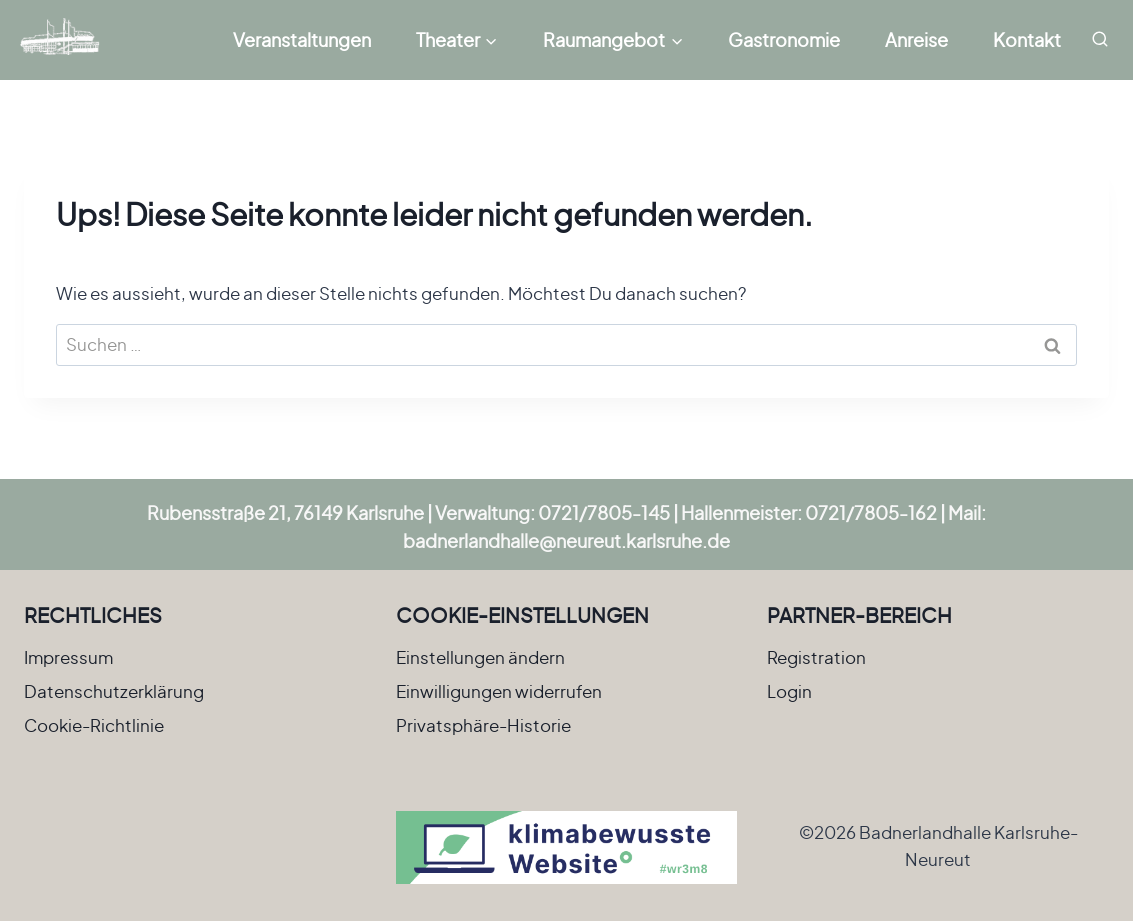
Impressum (68, 657)
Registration (816, 657)
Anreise (916, 39)
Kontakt (1027, 39)
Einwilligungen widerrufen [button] (499, 691)
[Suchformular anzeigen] (1100, 40)
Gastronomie (784, 39)
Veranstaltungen (302, 39)
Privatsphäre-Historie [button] (483, 725)
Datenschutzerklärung (114, 691)
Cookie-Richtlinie (94, 725)
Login (789, 691)
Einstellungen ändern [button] (480, 657)
